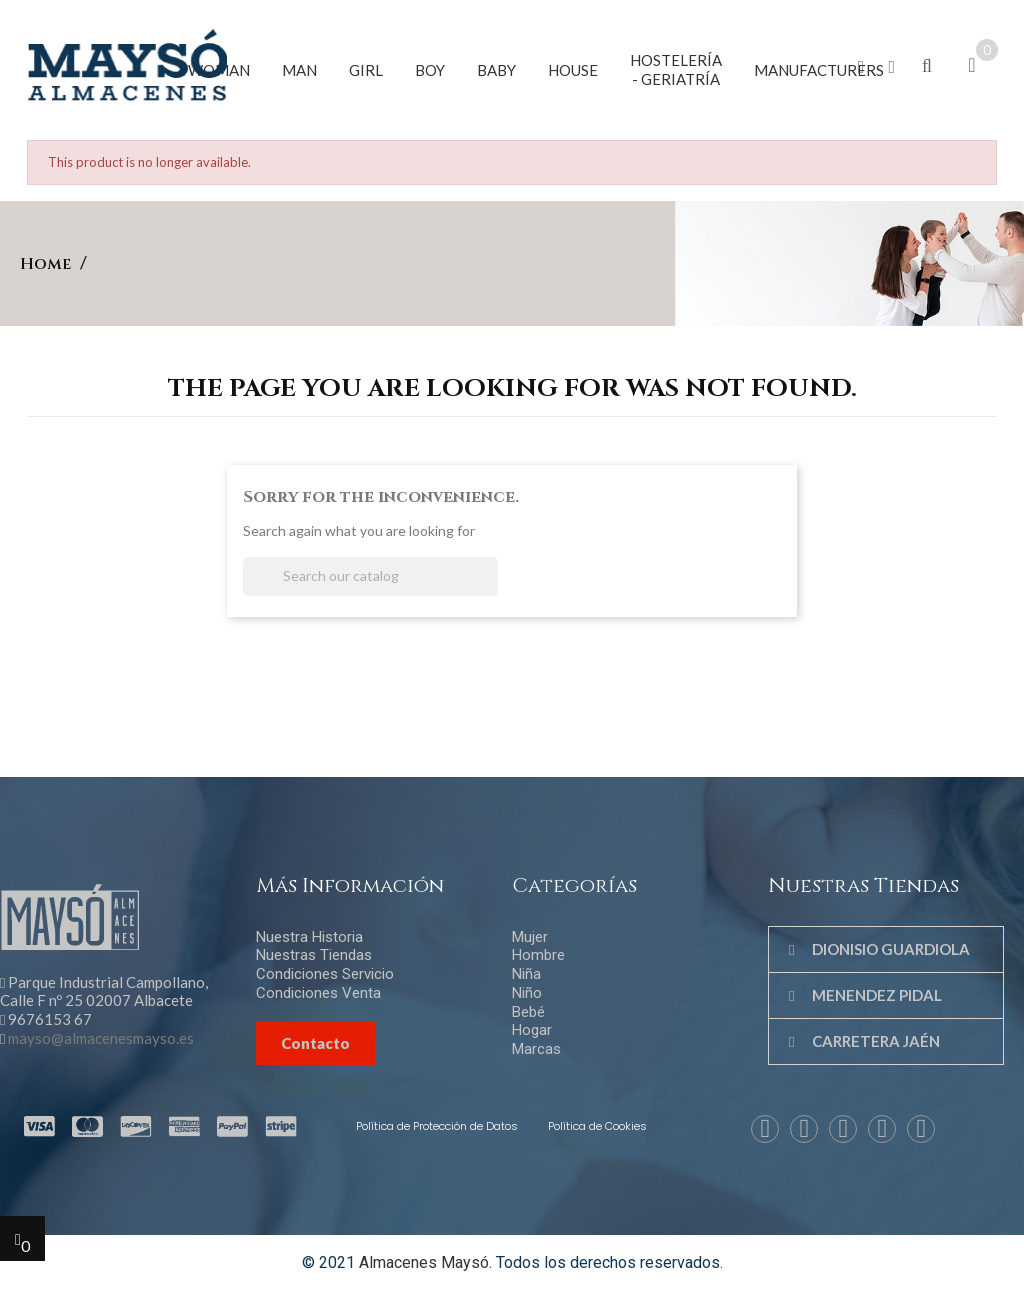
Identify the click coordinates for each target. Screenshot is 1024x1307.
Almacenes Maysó (424, 1262)
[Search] (370, 576)
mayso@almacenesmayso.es (101, 1038)
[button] (861, 67)
